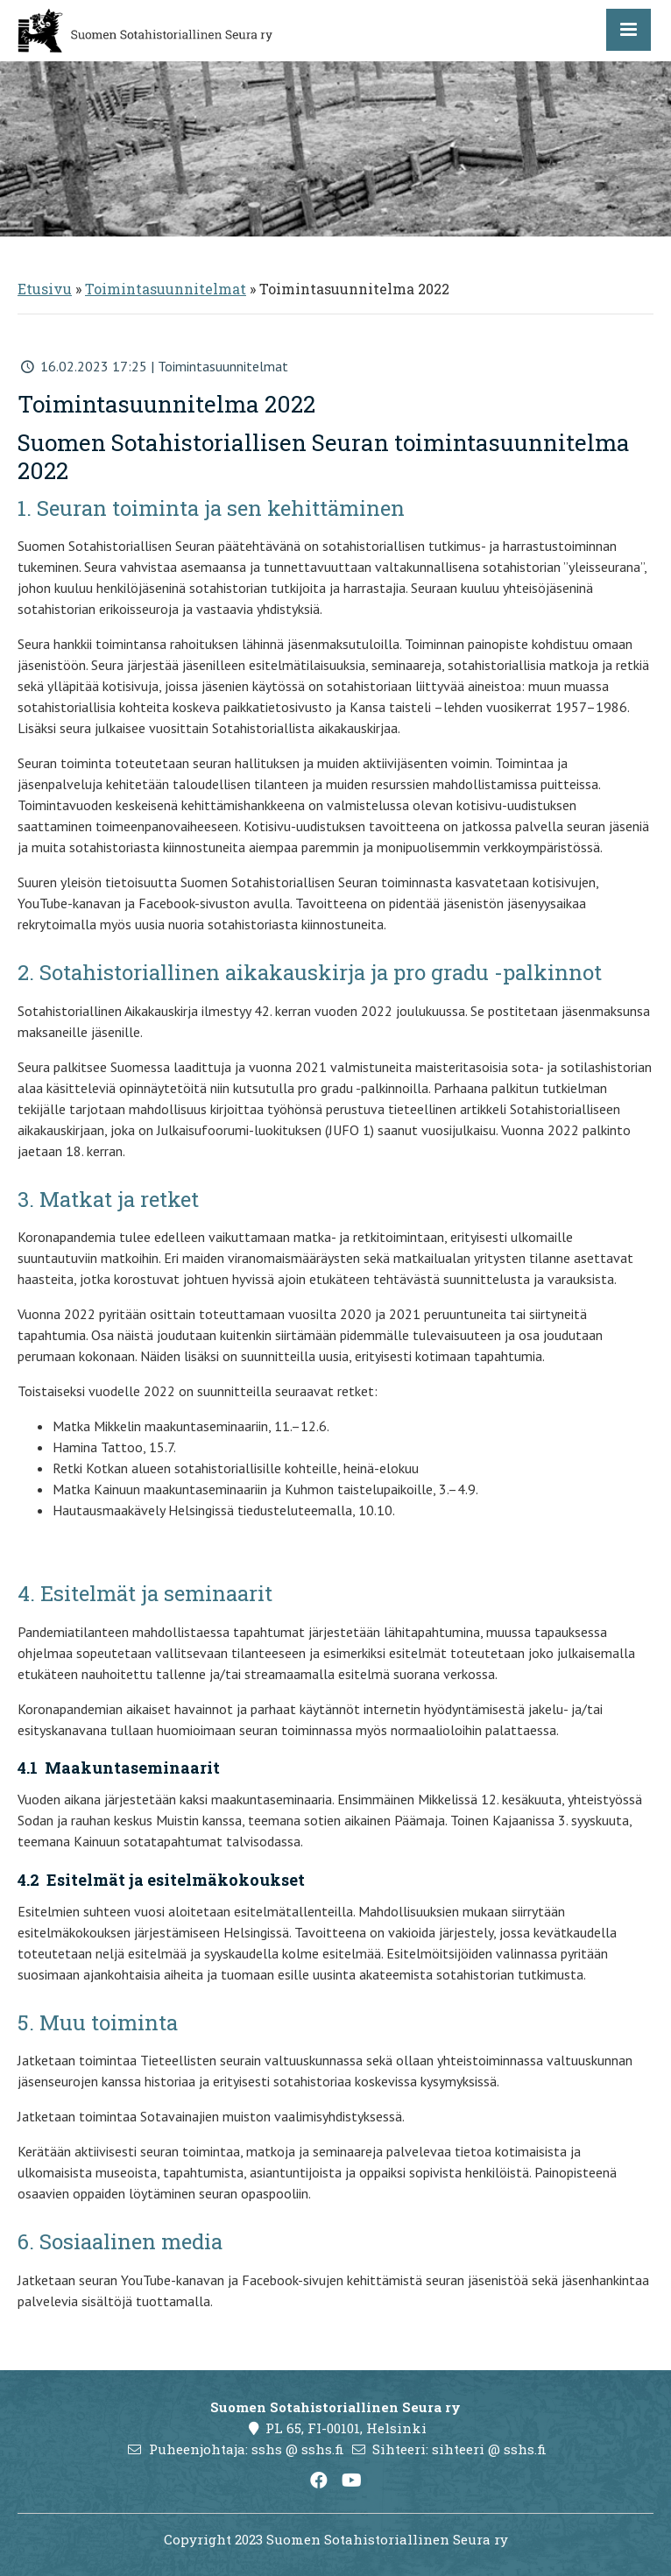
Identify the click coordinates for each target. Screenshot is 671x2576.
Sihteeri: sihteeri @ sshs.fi (459, 2449)
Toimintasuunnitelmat (165, 288)
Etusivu (45, 288)
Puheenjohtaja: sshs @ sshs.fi (246, 2449)
